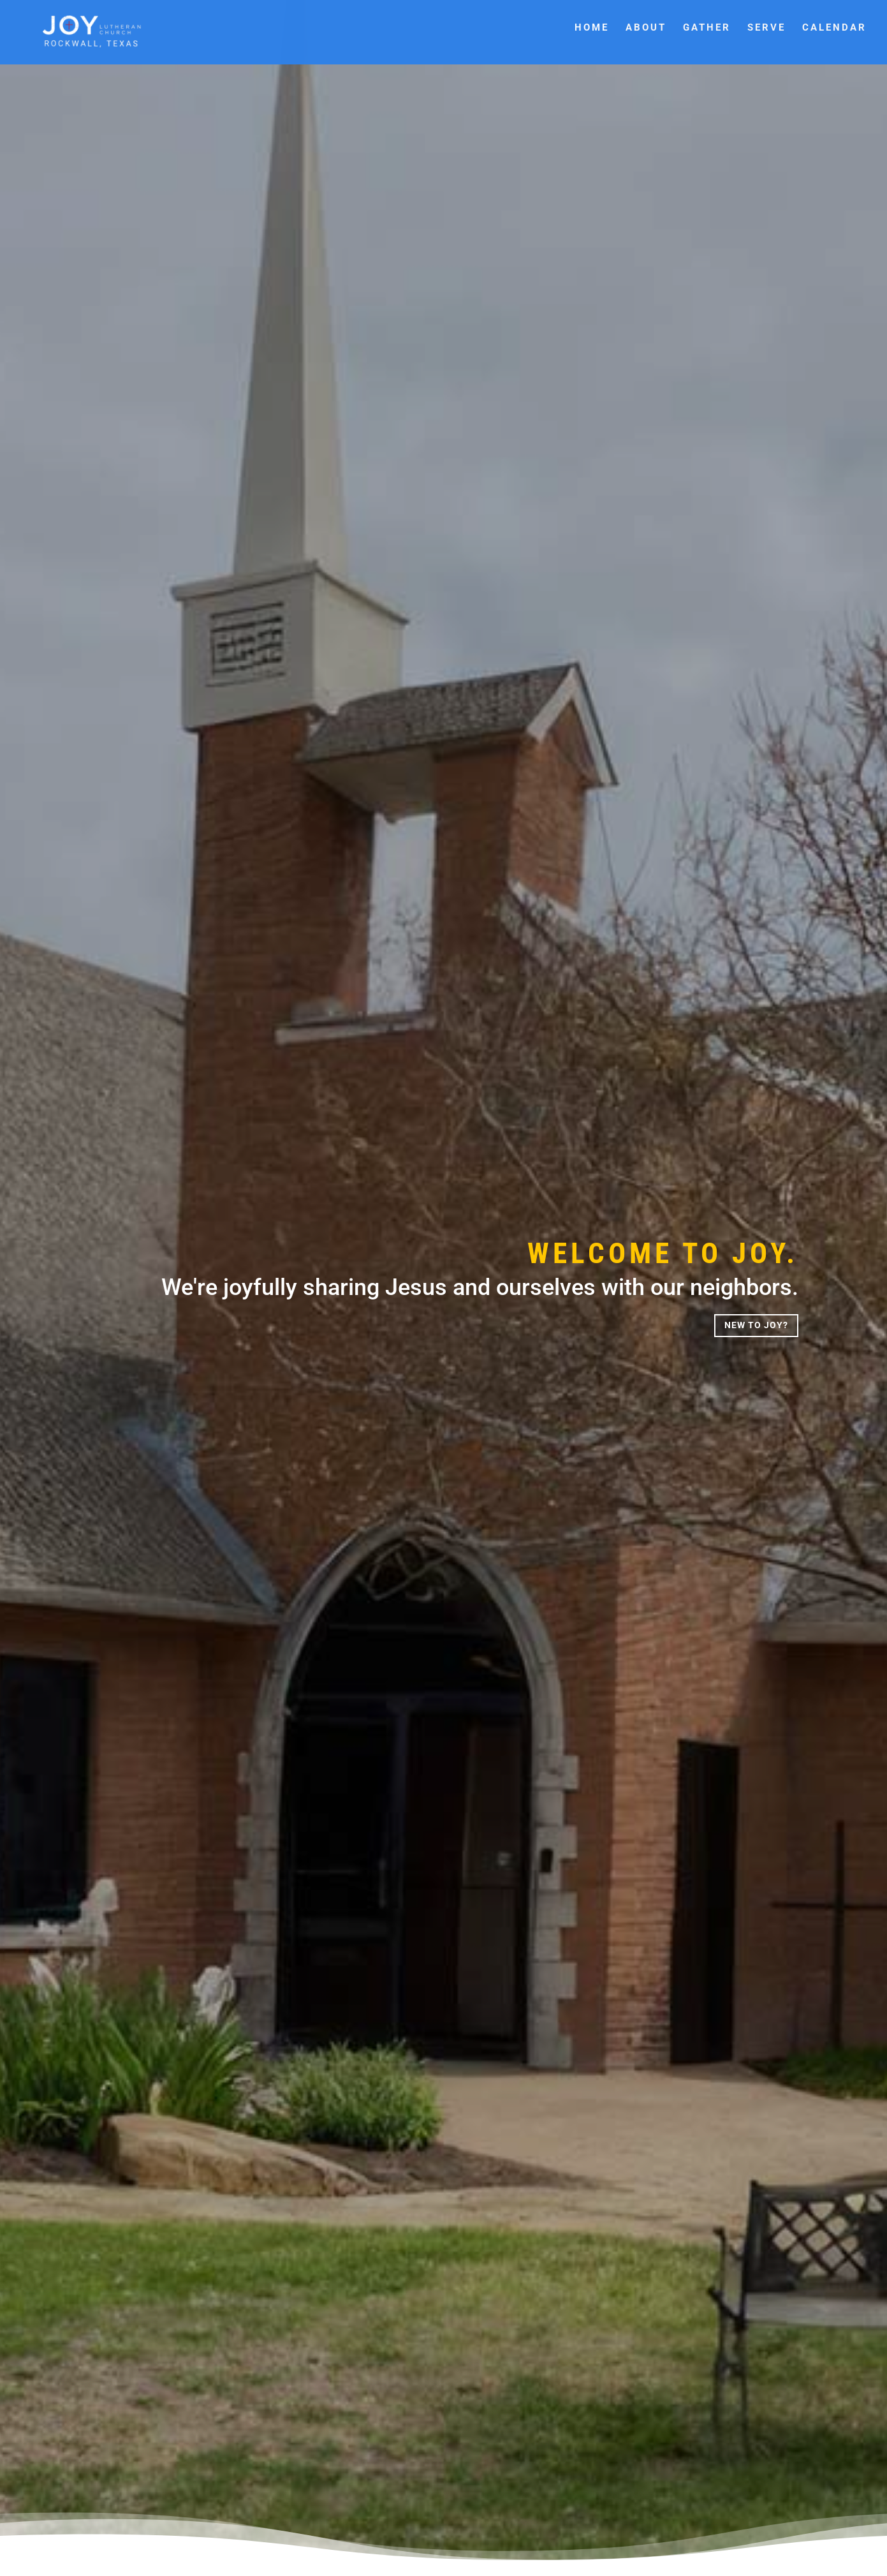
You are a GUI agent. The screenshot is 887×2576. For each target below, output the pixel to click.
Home (592, 28)
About (646, 28)
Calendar (834, 28)
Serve (766, 28)
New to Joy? (756, 1325)
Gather (707, 28)
